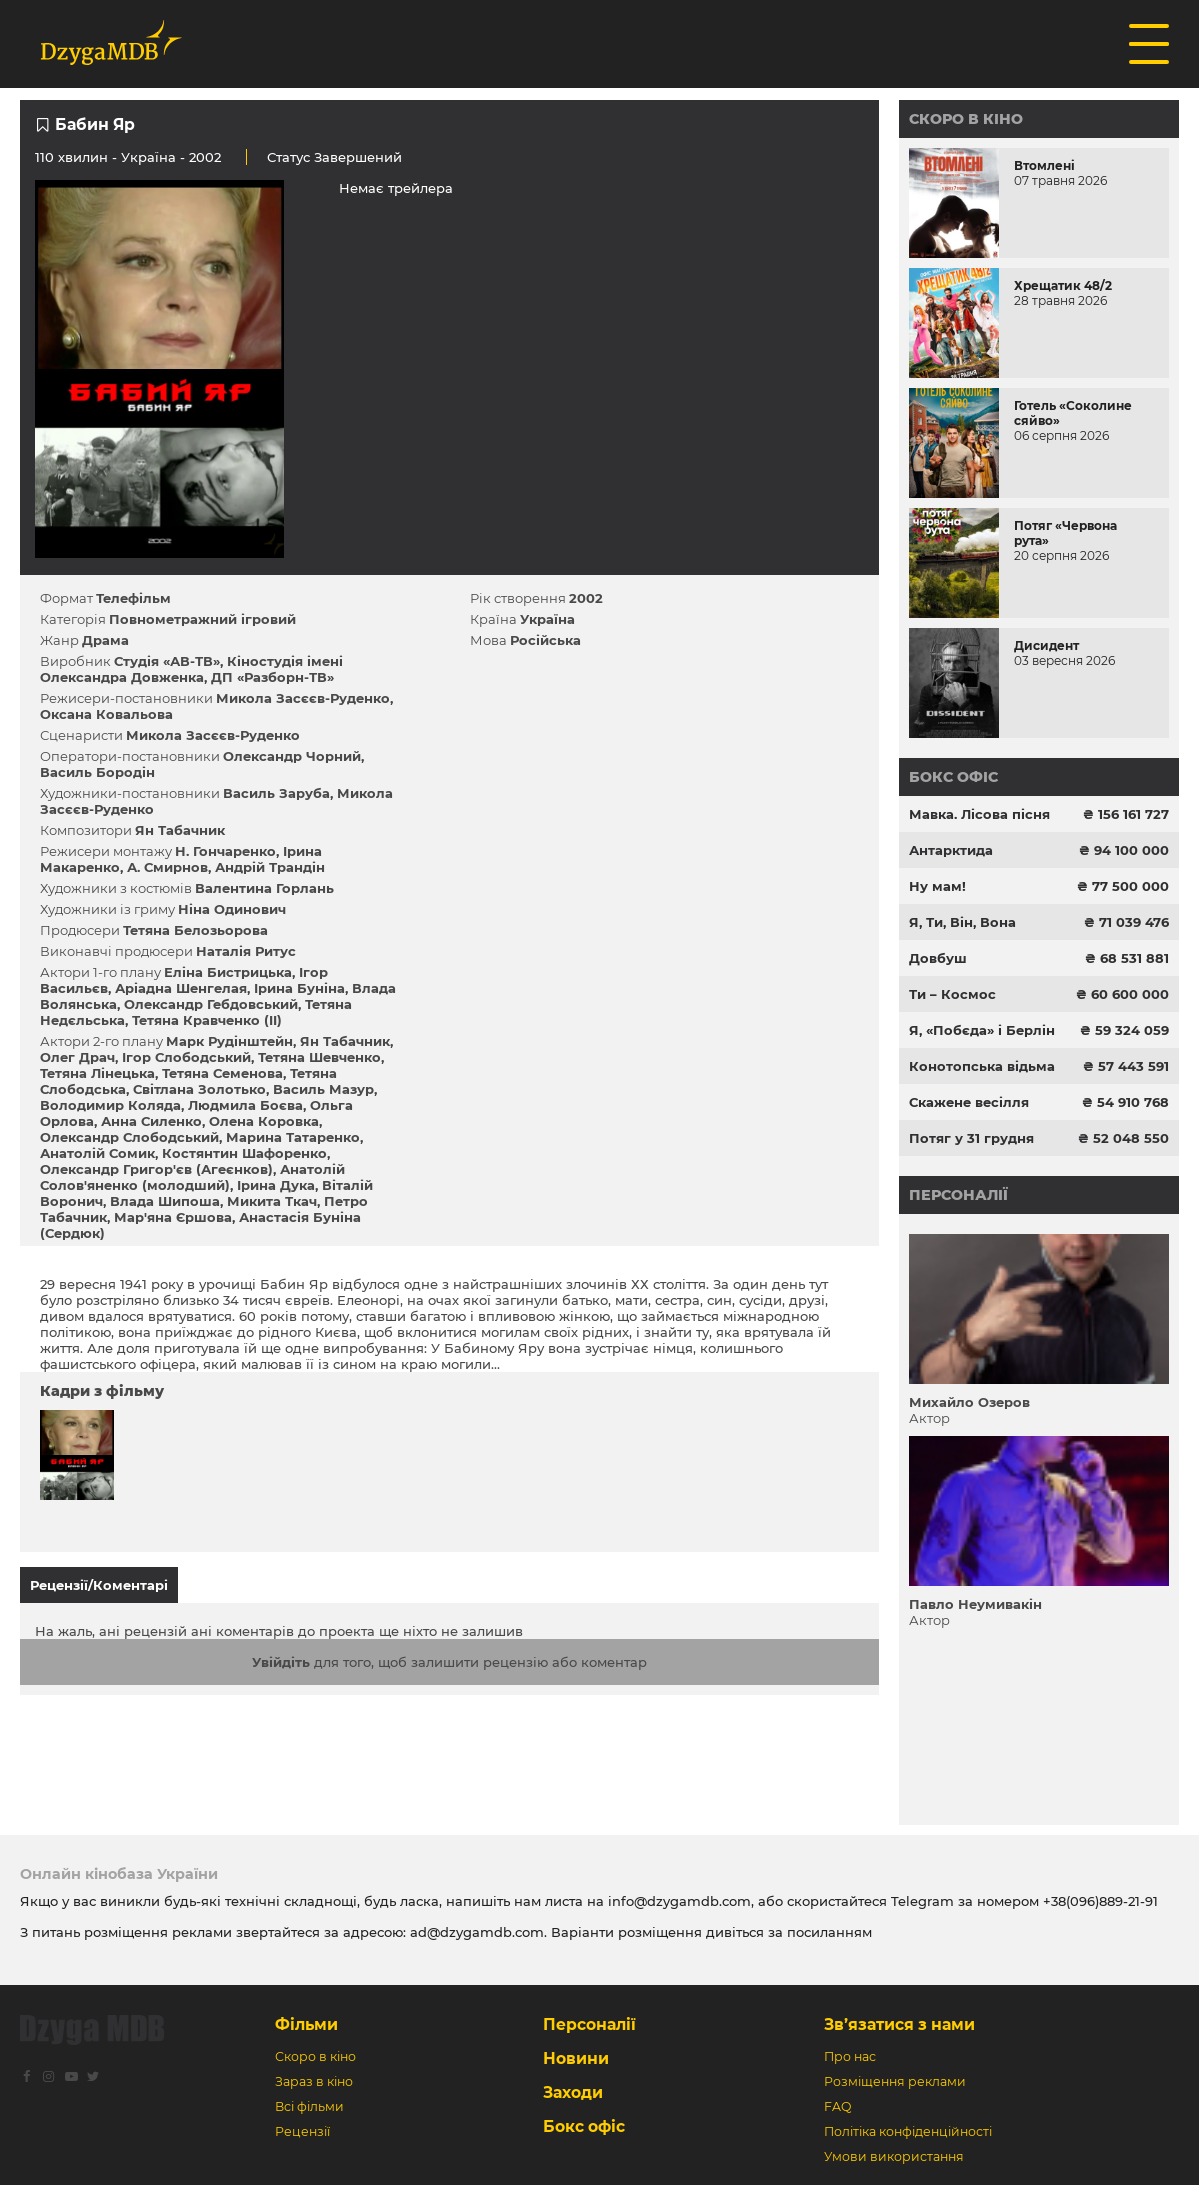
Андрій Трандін (270, 867)
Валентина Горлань (264, 888)
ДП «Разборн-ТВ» (272, 677)
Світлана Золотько (199, 1089)
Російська (545, 640)
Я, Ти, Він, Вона (962, 922)
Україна (148, 157)
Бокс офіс (953, 777)
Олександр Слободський (129, 1137)
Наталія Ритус (246, 951)
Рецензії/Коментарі (99, 1585)
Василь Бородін (97, 772)
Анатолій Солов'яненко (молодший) (192, 1177)
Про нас (850, 2056)
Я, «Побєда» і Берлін (982, 1030)
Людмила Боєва (245, 1105)
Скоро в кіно (966, 119)
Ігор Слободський (186, 1057)
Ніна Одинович (232, 909)
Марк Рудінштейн (229, 1041)
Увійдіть (281, 1662)
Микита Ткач (272, 1201)
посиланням (829, 1932)
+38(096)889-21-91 (1100, 1901)
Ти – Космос (952, 994)
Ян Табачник (180, 830)
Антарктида (951, 850)
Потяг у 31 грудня (971, 1138)
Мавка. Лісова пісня (979, 814)
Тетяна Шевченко (319, 1057)
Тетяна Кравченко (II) (207, 1020)
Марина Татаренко (293, 1137)
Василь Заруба (276, 793)
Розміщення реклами (895, 2081)
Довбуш (938, 958)
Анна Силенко (151, 1121)
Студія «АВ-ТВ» (167, 661)
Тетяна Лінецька (97, 1073)
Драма (105, 640)
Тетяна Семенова (222, 1073)
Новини (576, 2058)
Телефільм (133, 598)
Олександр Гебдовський (211, 1004)
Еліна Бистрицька (228, 972)
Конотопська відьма (982, 1066)
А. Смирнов (167, 867)
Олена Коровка (264, 1121)
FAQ (837, 2106)
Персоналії (958, 1195)
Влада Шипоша (165, 1201)
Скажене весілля (969, 1102)
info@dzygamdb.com (677, 1901)
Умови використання (894, 2156)
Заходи (573, 2092)
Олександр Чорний (292, 756)
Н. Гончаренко (225, 851)
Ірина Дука (276, 1185)
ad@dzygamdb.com (477, 1932)
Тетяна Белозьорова (195, 930)
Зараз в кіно (314, 2081)
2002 (586, 598)
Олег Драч (77, 1057)
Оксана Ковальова (106, 714)
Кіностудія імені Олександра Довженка (191, 669)
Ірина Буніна (299, 988)
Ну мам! (937, 886)
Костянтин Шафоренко (244, 1153)
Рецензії (302, 2131)
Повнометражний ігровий (202, 619)
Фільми (306, 2024)
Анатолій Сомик (97, 1153)
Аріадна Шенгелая (181, 988)
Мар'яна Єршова (173, 1217)
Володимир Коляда (110, 1105)
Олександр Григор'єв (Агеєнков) (156, 1169)
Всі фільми (309, 2106)
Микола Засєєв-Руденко (303, 698)
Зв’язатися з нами (899, 2024)
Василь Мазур (323, 1089)
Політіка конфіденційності (908, 2131)
